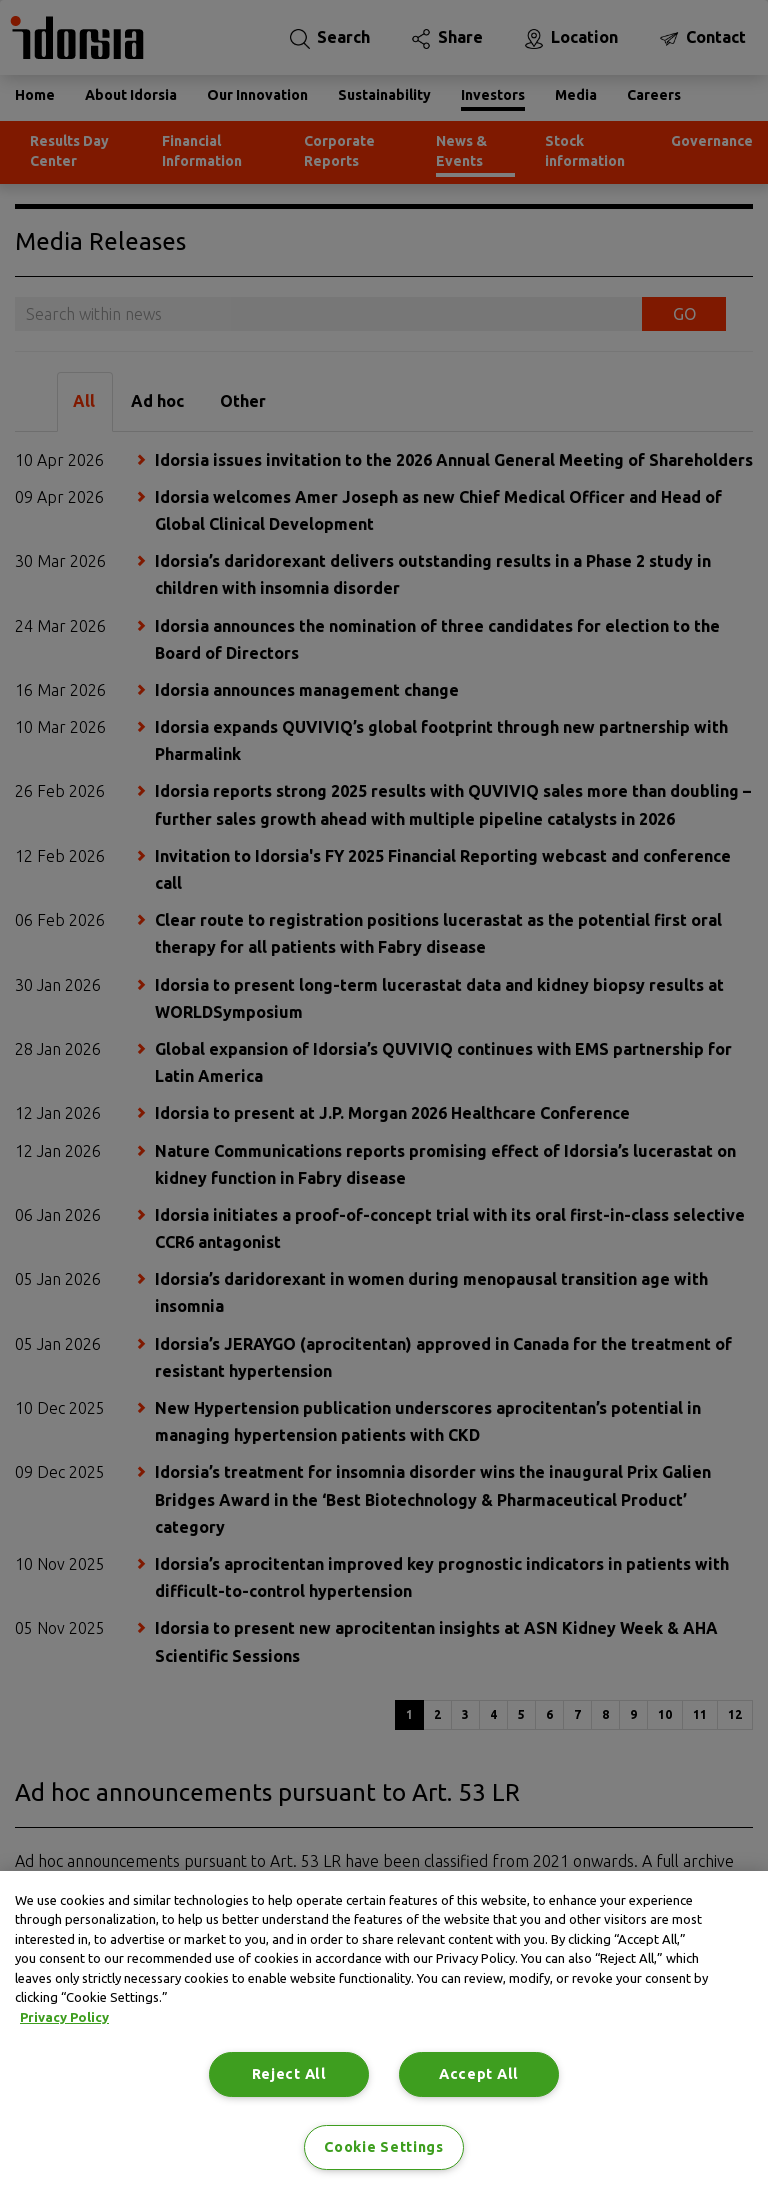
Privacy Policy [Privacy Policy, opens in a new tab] (64, 2017)
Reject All (289, 2074)
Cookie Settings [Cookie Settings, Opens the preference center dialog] (384, 2147)
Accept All (479, 2074)
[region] (384, 2033)
